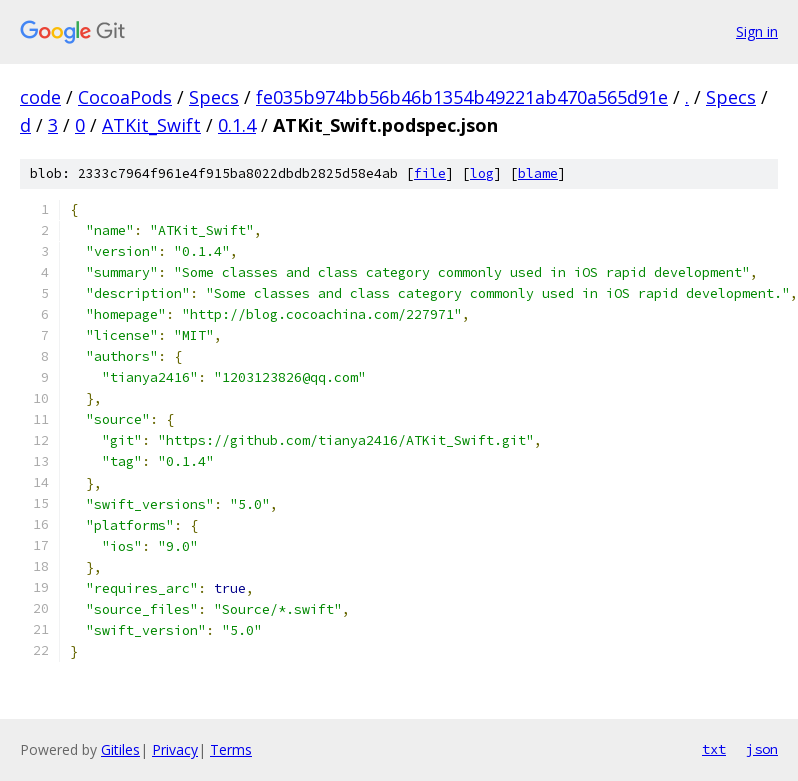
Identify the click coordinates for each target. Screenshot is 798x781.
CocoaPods (125, 97)
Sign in (757, 31)
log (482, 173)
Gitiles (120, 749)
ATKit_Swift (151, 125)
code (40, 97)
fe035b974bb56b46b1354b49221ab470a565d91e (462, 97)
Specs (214, 97)
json (762, 749)
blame (538, 173)
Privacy (175, 749)
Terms (231, 749)
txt (714, 749)
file (430, 173)
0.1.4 (237, 125)
